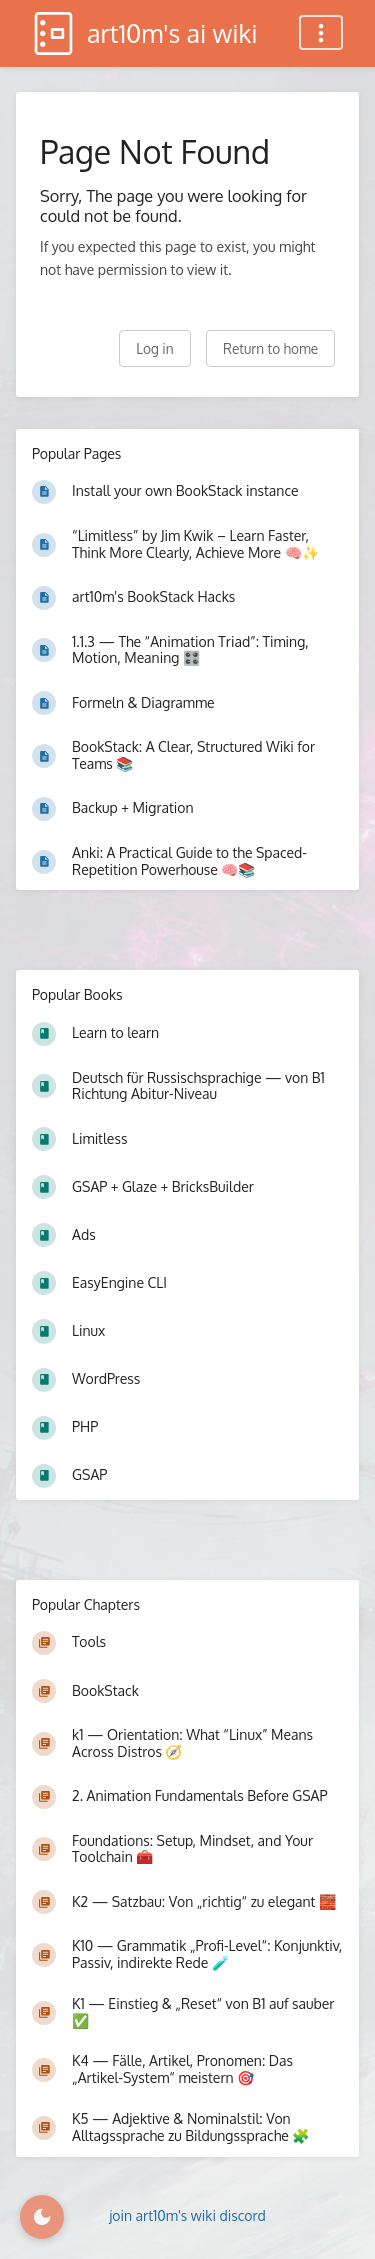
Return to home (270, 348)
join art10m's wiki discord (187, 2215)
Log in (154, 348)
